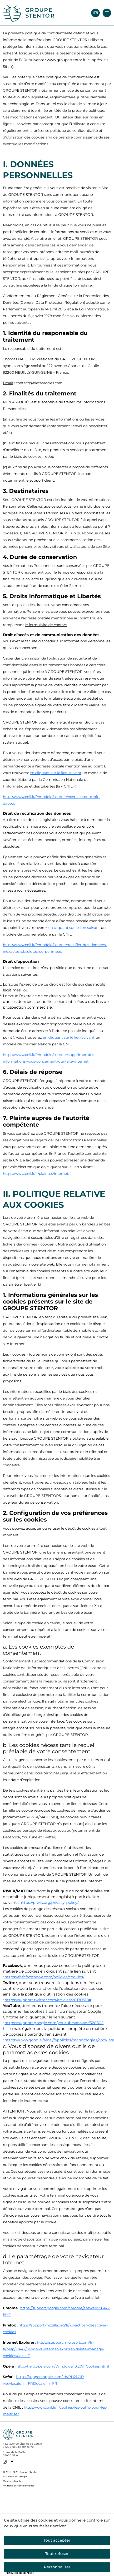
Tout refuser (57, 2553)
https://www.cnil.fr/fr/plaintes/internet (35, 1173)
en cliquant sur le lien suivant (55, 773)
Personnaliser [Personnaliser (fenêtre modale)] (57, 2567)
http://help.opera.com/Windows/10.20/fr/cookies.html (62, 2366)
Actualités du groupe (15, 2476)
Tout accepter (57, 2540)
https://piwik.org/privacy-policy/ (49, 1902)
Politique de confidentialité (18, 2485)
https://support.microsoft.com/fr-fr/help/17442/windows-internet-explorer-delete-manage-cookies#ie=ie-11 (53, 2349)
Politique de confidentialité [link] (20, 2573)
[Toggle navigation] (107, 13)
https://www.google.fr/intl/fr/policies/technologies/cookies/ (59, 2040)
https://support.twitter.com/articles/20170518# (48, 2000)
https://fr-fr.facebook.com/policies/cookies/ (44, 1977)
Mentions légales (13, 2481)
